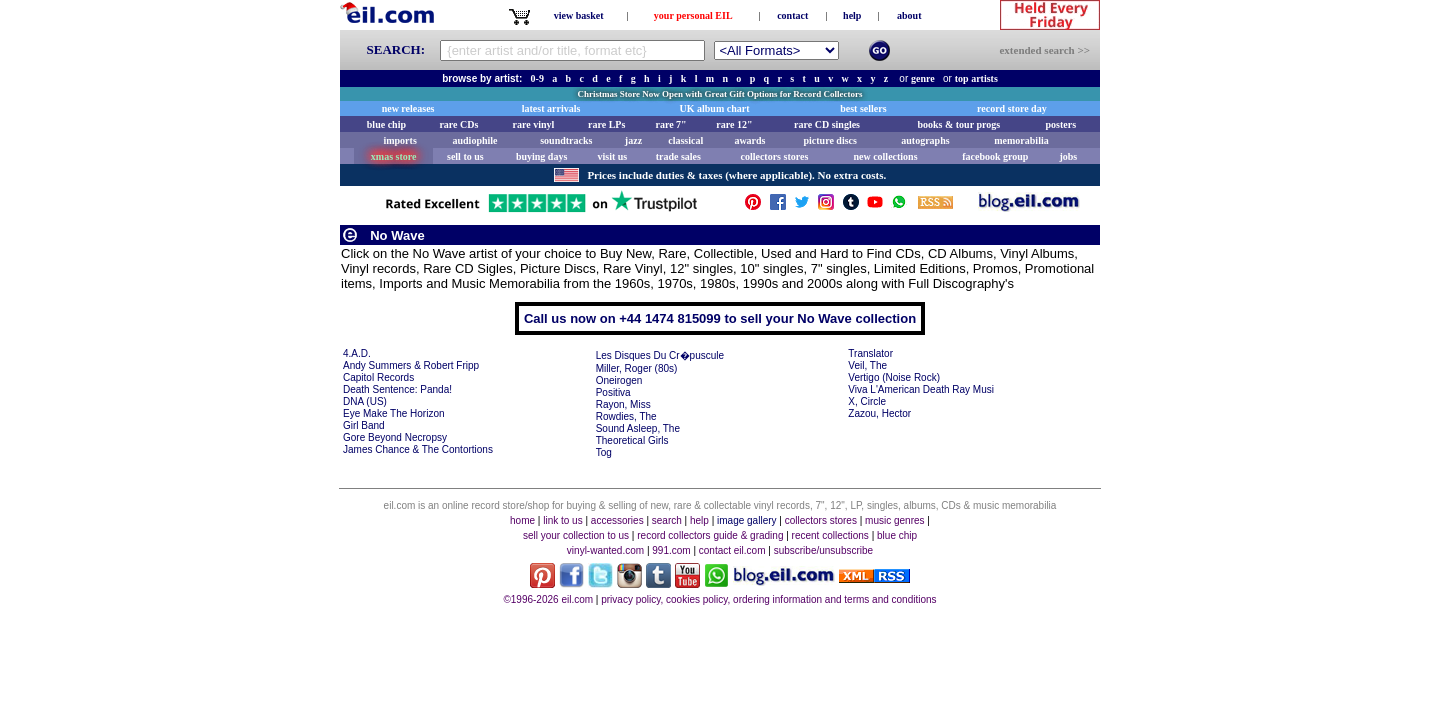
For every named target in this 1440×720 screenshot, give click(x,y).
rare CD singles (827, 124)
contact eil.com (732, 550)
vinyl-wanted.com (605, 550)
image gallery (746, 520)
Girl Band (364, 425)
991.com (671, 550)
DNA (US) (365, 401)
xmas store (394, 156)
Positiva (613, 392)
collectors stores (774, 156)
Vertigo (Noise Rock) (894, 377)
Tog (604, 452)
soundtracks (566, 140)
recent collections (830, 535)
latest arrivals (551, 108)
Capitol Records (378, 377)
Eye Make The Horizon (394, 413)
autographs (925, 140)
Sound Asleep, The (638, 428)
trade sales (678, 156)
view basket (579, 15)
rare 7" (670, 124)
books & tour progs (958, 124)
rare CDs (458, 124)
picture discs (829, 140)
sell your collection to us (576, 535)
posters (1060, 124)
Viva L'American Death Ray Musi (921, 389)
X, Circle (867, 401)
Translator (870, 353)
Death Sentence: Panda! (397, 389)
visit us (613, 156)
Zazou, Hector (879, 413)
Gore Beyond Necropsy (395, 437)
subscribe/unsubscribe (824, 550)
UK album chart (715, 108)
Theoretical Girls (632, 440)
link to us (562, 520)
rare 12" (734, 124)
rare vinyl (534, 124)
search (667, 520)
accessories (617, 520)
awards (749, 140)
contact (792, 15)
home (522, 520)
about (909, 15)
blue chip (386, 124)
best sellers (863, 108)
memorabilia (1021, 140)
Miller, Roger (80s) (637, 368)
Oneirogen (619, 380)
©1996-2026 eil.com (548, 599)
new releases (408, 108)
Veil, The (867, 365)
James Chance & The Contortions (418, 449)
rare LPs (606, 124)
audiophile (475, 140)
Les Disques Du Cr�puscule (660, 355)
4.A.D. (357, 353)
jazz (633, 140)
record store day (1012, 108)
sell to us (465, 156)
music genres (894, 520)
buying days (541, 156)
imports (399, 140)
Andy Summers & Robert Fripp (411, 365)
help (852, 15)
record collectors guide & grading (710, 535)
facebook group (995, 156)
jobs (1068, 156)
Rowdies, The (626, 416)
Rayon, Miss (623, 404)
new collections (885, 156)
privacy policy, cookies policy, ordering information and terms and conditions (768, 599)
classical (685, 140)
